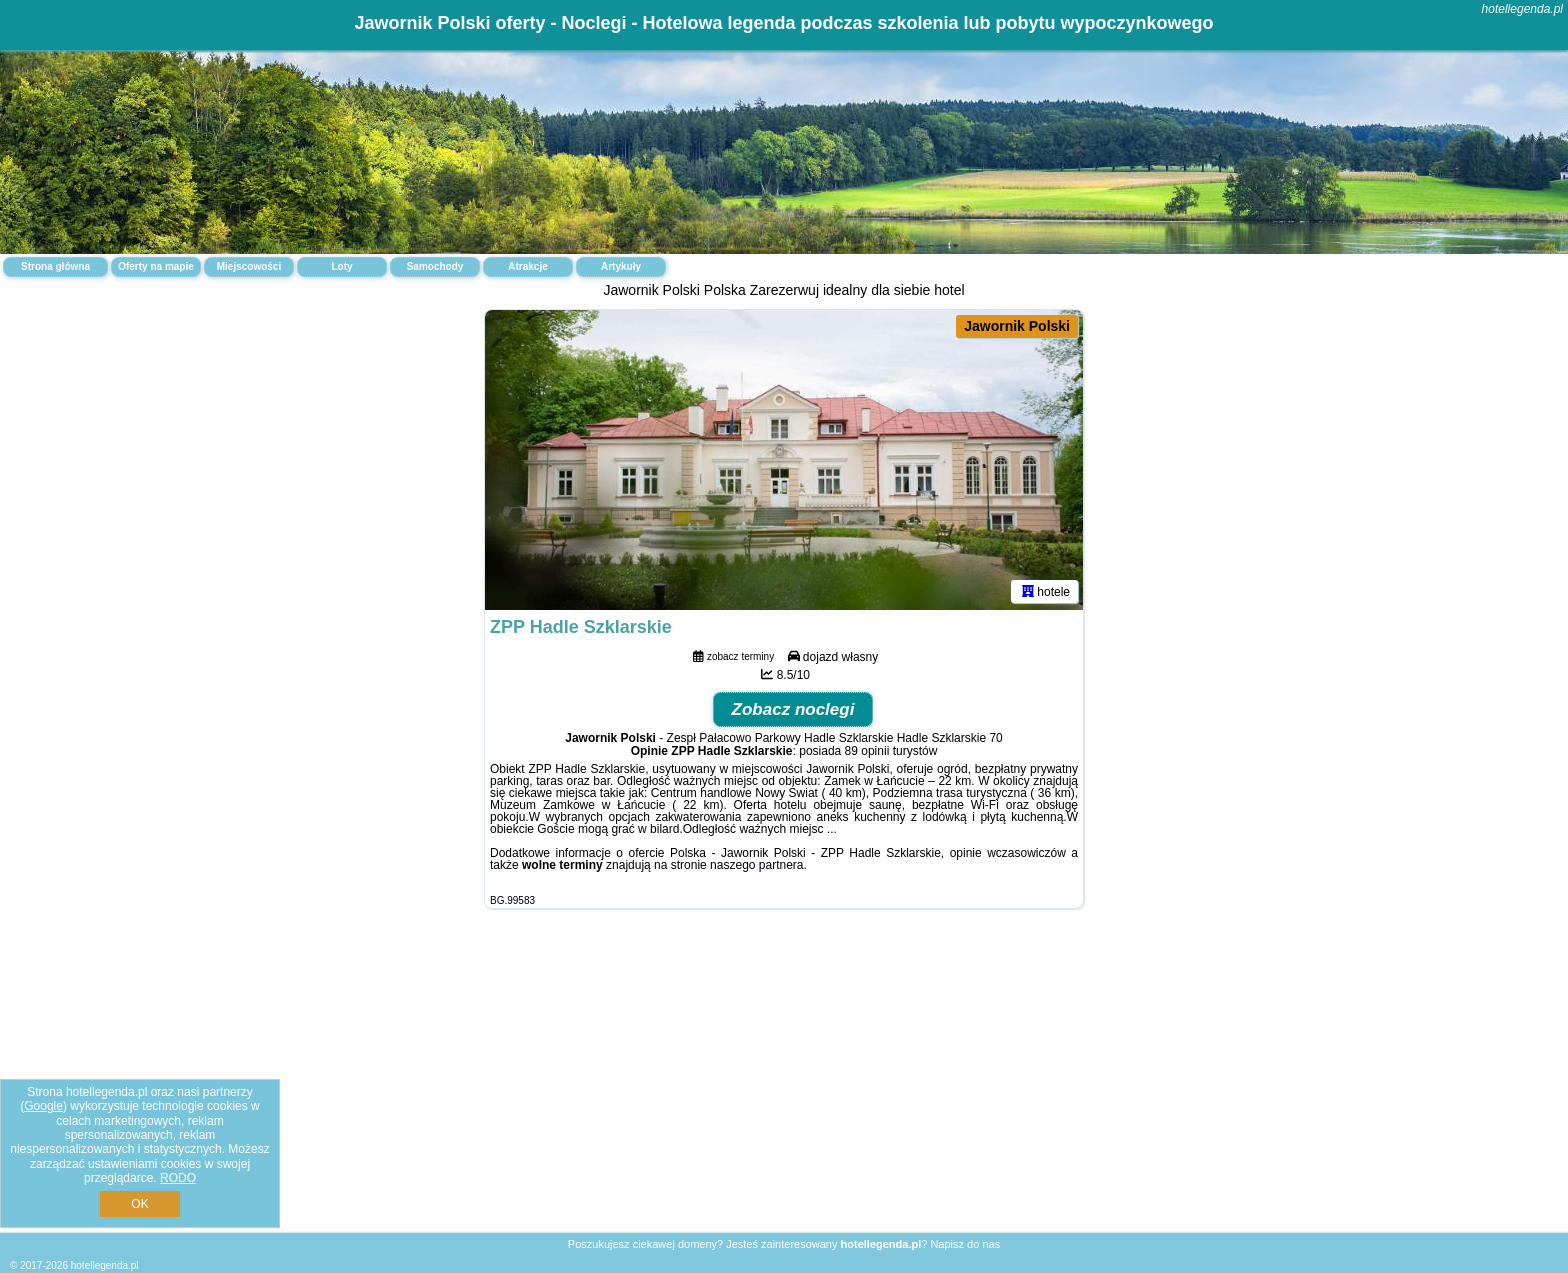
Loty (341, 266)
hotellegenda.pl (1522, 9)
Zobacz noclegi (793, 709)
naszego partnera (756, 865)
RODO (178, 1178)
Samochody (435, 266)
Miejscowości (249, 266)
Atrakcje (527, 266)
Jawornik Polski (1017, 326)
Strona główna (55, 266)
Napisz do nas (965, 1244)
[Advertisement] (784, 1086)
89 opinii (867, 751)
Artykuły (621, 266)
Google (43, 1106)
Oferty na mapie (156, 266)
